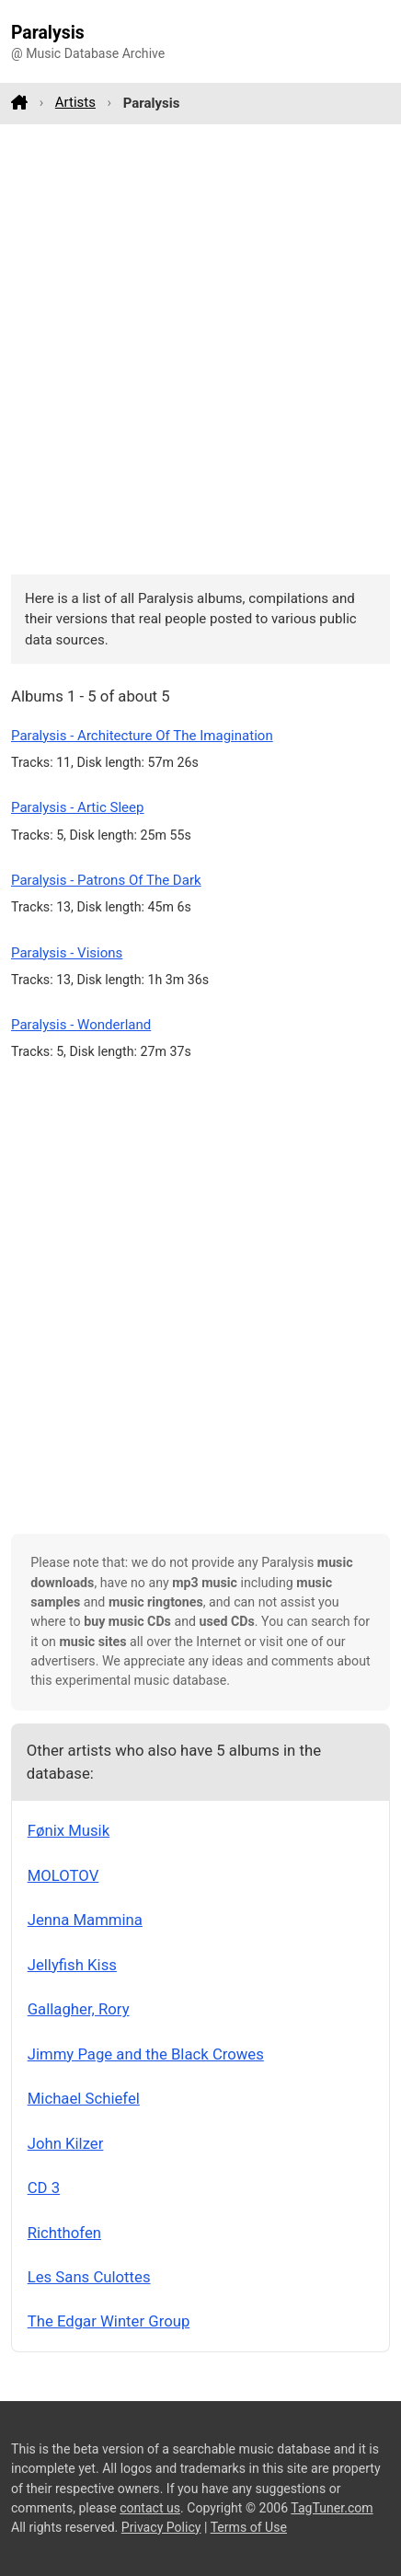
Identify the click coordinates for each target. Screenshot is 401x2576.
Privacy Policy (161, 2527)
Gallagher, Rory (79, 2009)
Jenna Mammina (85, 1919)
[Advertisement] (200, 349)
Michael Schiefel (84, 2098)
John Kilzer (66, 2143)
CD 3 (44, 2187)
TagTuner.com (331, 2508)
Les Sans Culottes (89, 2277)
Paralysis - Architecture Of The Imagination (142, 735)
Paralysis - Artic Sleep (77, 807)
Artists (75, 102)
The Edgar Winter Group (109, 2321)
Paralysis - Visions (66, 953)
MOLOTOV (63, 1875)
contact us (150, 2508)
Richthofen (64, 2232)
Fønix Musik (68, 1830)
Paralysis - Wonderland (81, 1024)
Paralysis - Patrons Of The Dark (106, 880)
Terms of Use (249, 2527)
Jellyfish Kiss (72, 1964)
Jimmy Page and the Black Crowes (146, 2054)
